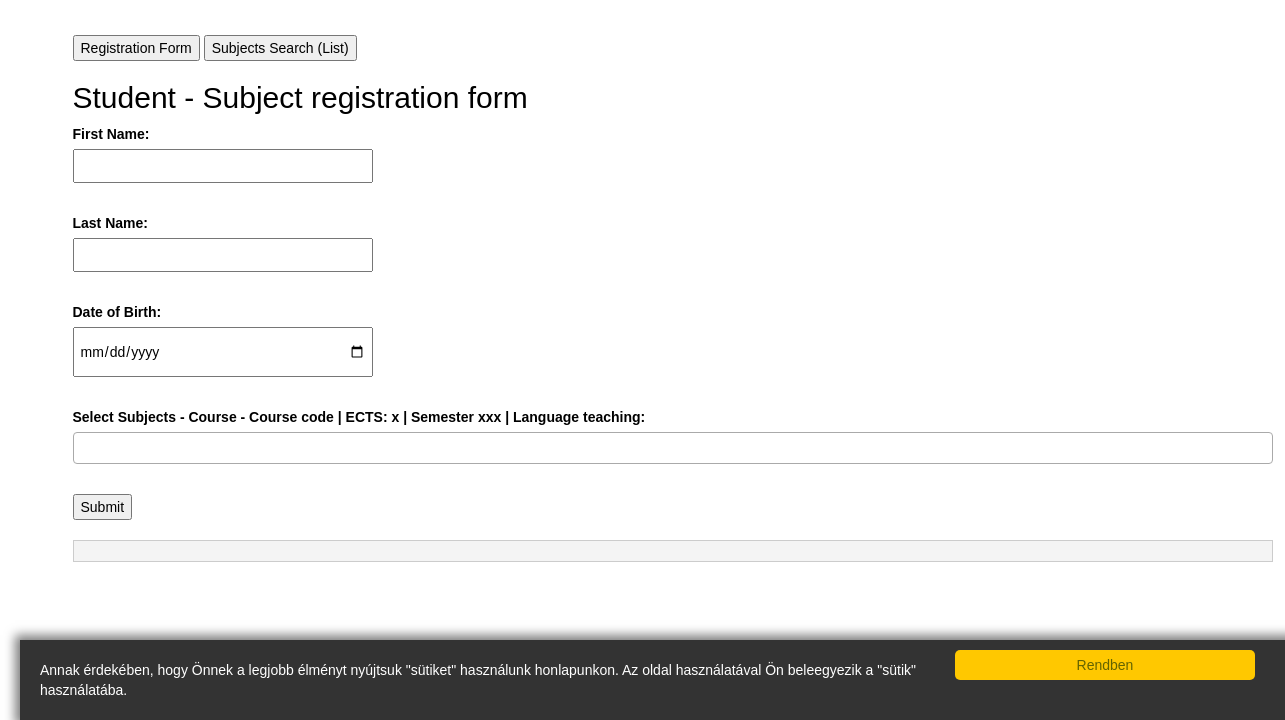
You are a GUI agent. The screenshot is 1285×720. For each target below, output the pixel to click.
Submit (103, 507)
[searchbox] (84, 447)
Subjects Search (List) (280, 48)
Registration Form (136, 48)
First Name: (111, 134)
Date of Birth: (117, 312)
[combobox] (673, 448)
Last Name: (110, 223)
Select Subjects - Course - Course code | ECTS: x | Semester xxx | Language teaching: (359, 417)
